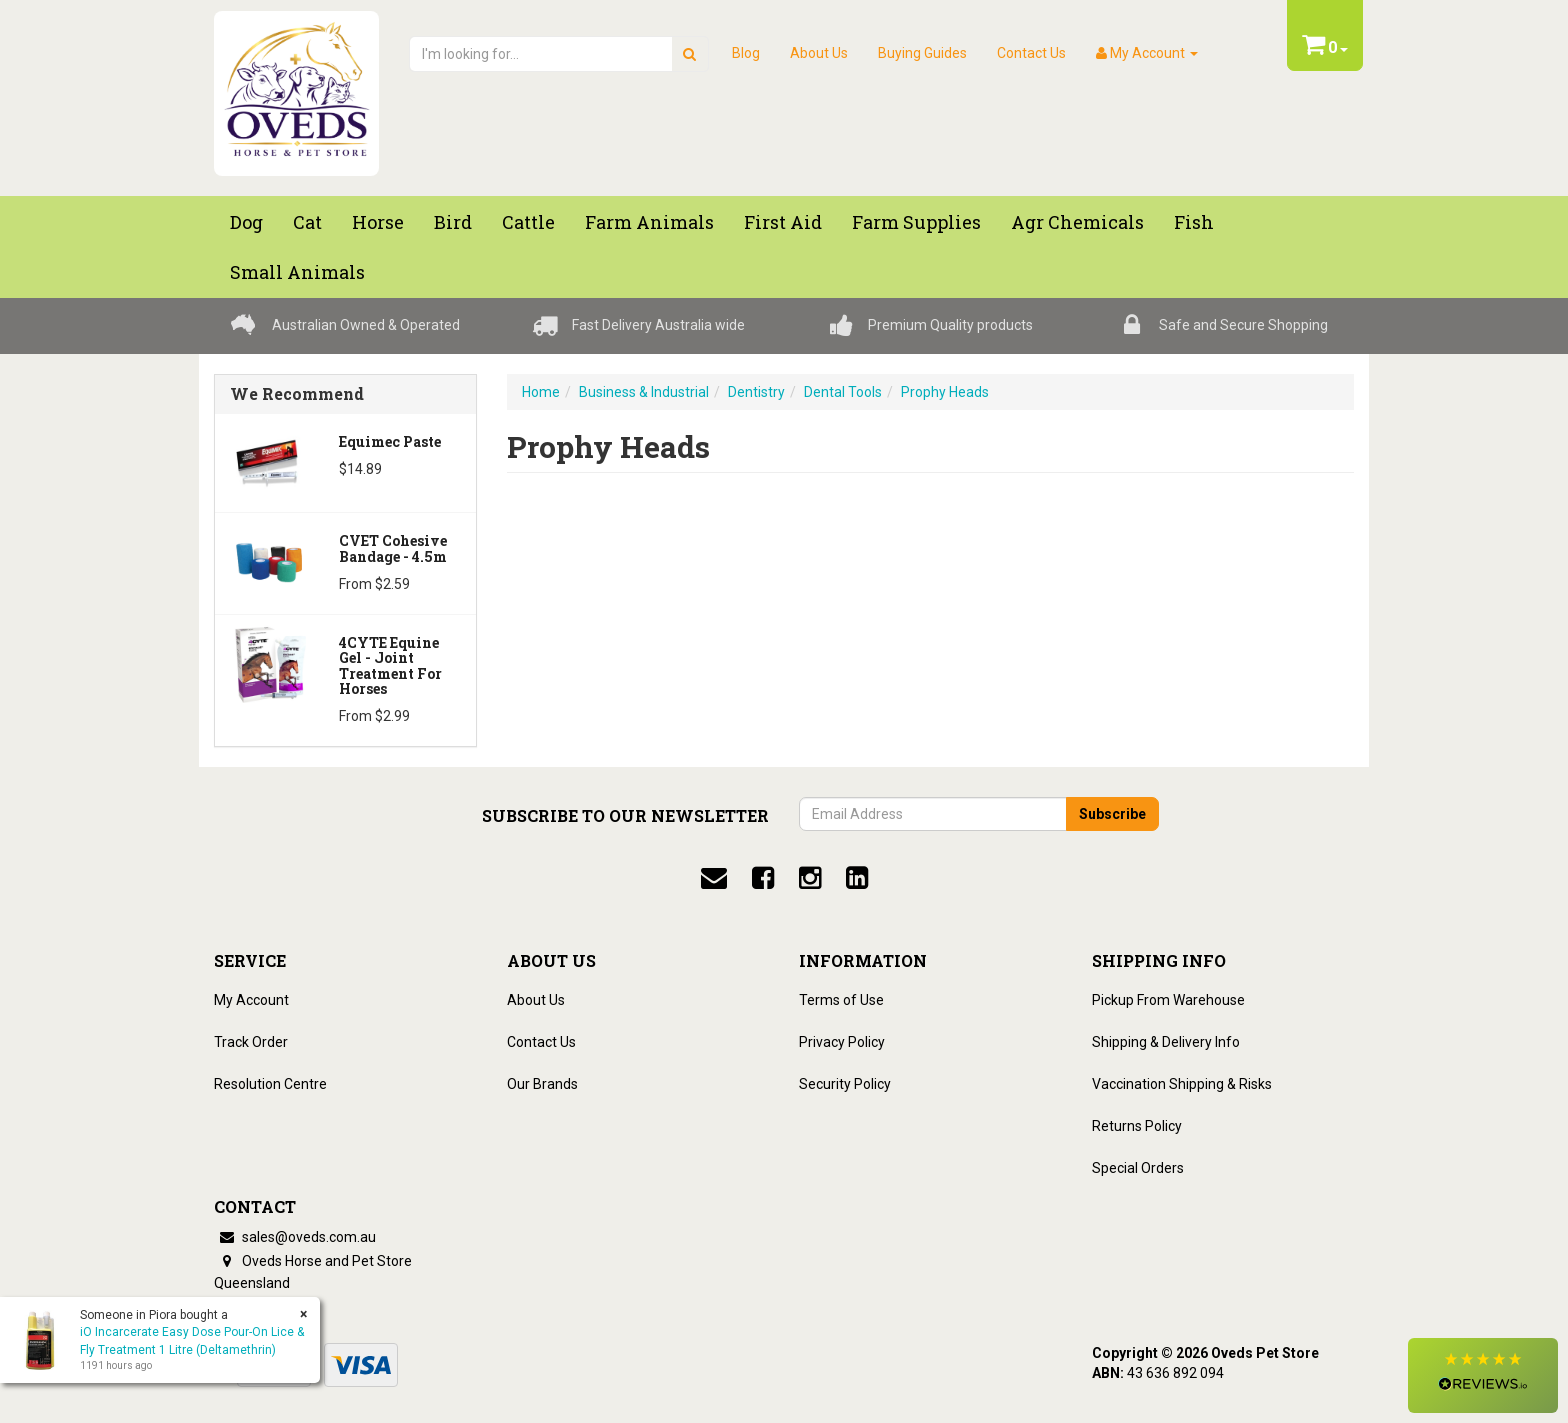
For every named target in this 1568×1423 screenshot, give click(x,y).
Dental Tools (843, 392)
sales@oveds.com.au (295, 1237)
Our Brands (542, 1084)
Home (541, 392)
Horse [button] (378, 222)
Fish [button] (1194, 222)
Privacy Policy (842, 1042)
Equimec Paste (390, 441)
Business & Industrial (644, 392)
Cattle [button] (528, 222)
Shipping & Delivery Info (1166, 1042)
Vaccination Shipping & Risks (1182, 1084)
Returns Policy (1137, 1126)
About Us (819, 53)
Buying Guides (922, 53)
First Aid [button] (783, 222)
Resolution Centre (270, 1084)
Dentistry (756, 392)
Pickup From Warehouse (1168, 1000)
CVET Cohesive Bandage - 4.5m (393, 548)
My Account (251, 1000)
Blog (746, 53)
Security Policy (845, 1084)
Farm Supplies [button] (916, 222)
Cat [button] (307, 222)
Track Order (251, 1042)
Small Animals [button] (297, 272)
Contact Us (1031, 53)
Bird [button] (453, 222)
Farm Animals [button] (649, 222)
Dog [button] (246, 222)
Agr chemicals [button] (1077, 222)
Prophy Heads (945, 392)
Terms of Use (841, 1000)
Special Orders (1138, 1168)
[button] (1483, 1375)
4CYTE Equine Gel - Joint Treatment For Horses (390, 665)
